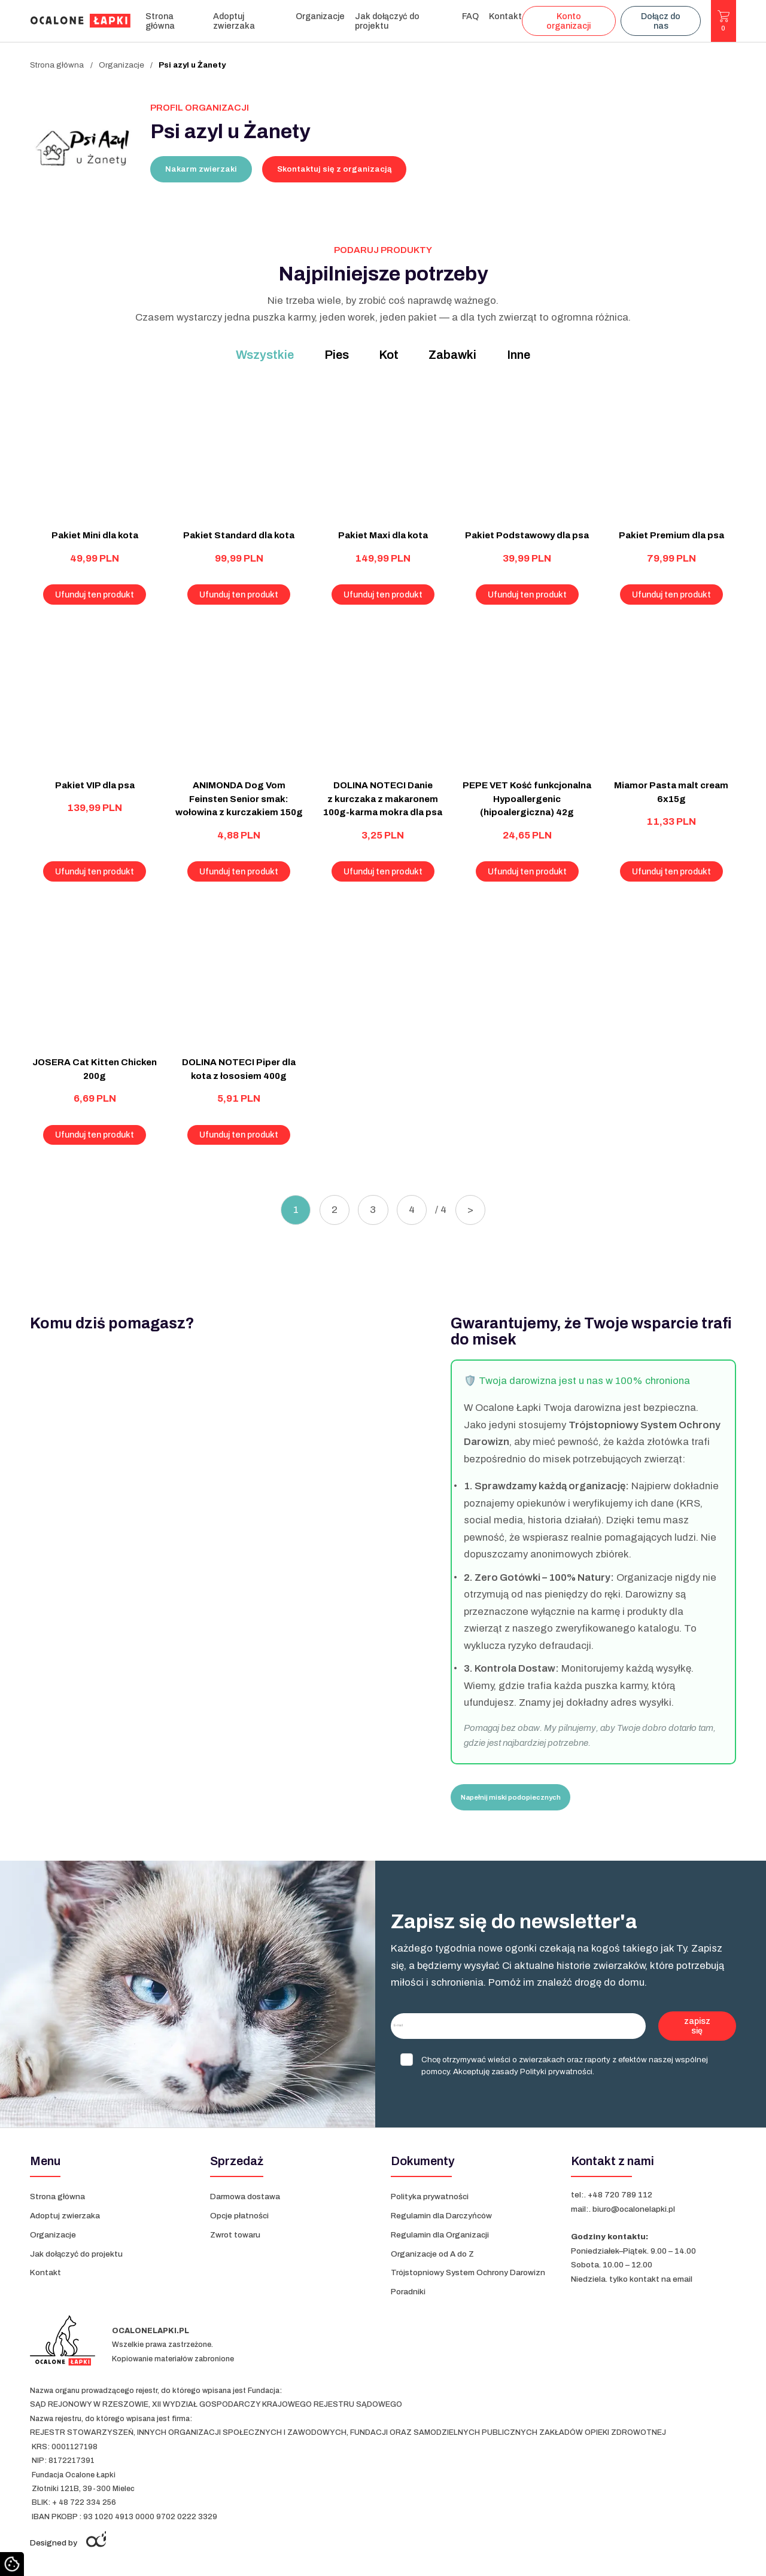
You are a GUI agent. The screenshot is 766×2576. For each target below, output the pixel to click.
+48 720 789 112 (620, 2194)
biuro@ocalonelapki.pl (633, 2209)
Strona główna (160, 21)
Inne (518, 354)
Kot (389, 354)
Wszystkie (265, 354)
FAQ (470, 16)
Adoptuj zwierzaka (234, 21)
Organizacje (320, 16)
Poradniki (408, 2291)
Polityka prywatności (430, 2196)
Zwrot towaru (235, 2234)
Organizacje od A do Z (433, 2253)
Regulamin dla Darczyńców (441, 2215)
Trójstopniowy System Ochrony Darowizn (468, 2272)
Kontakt (505, 16)
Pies (336, 354)
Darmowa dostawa (245, 2196)
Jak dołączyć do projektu (387, 21)
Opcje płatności (239, 2215)
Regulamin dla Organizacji (440, 2234)
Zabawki (452, 354)
